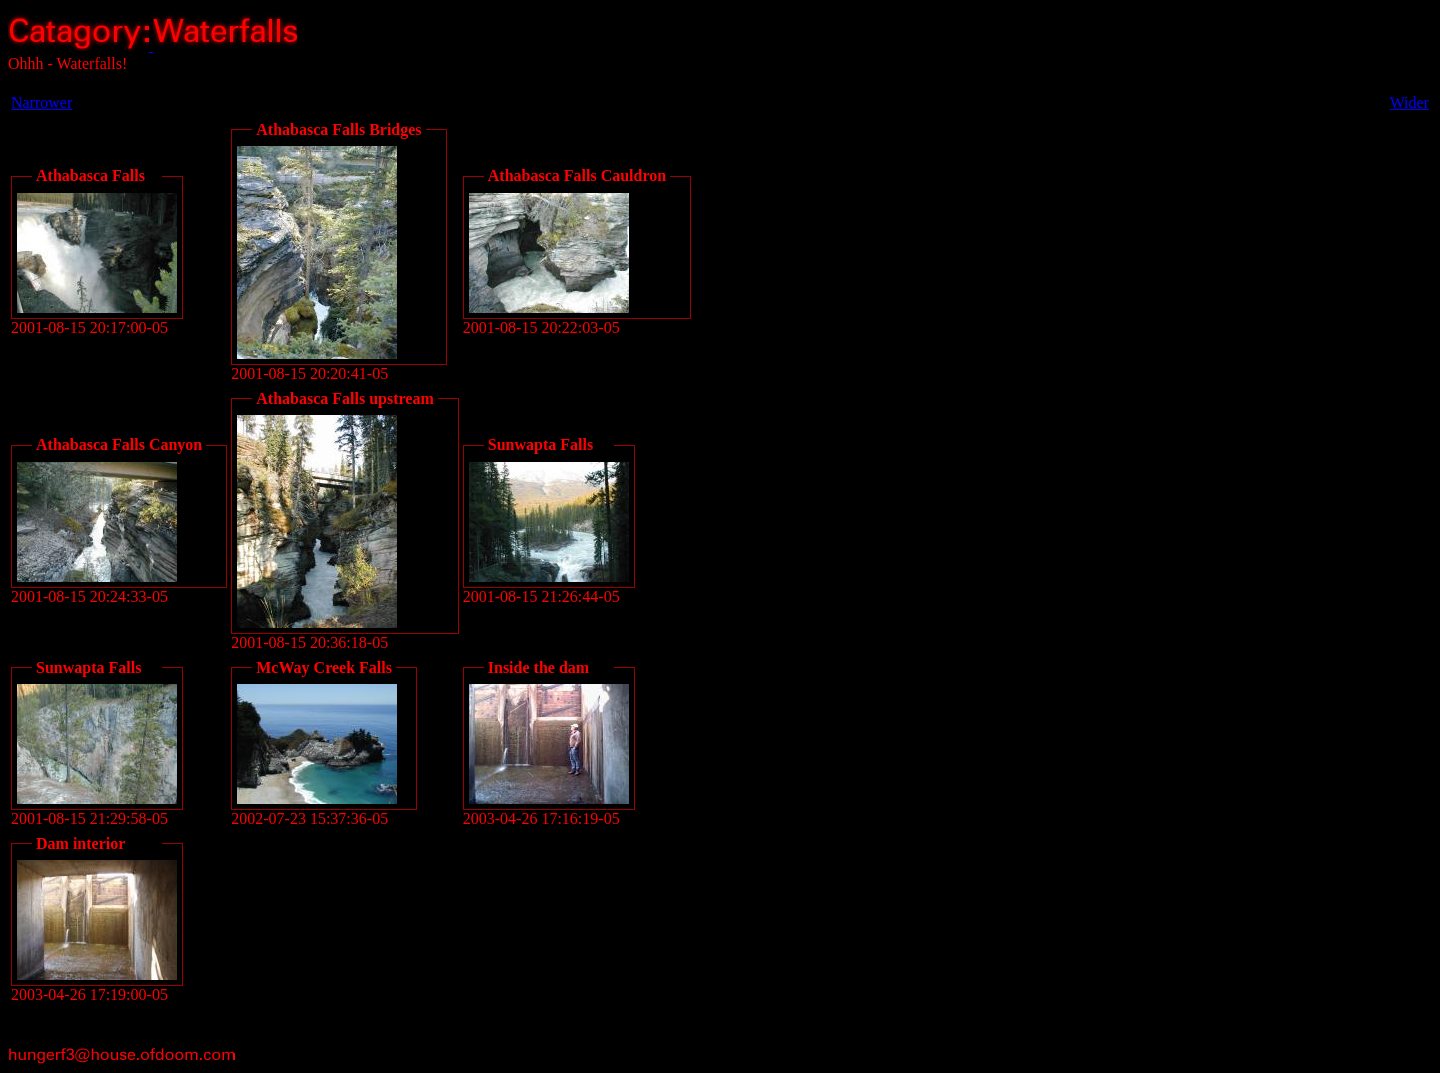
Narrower (41, 102)
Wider (1409, 102)
